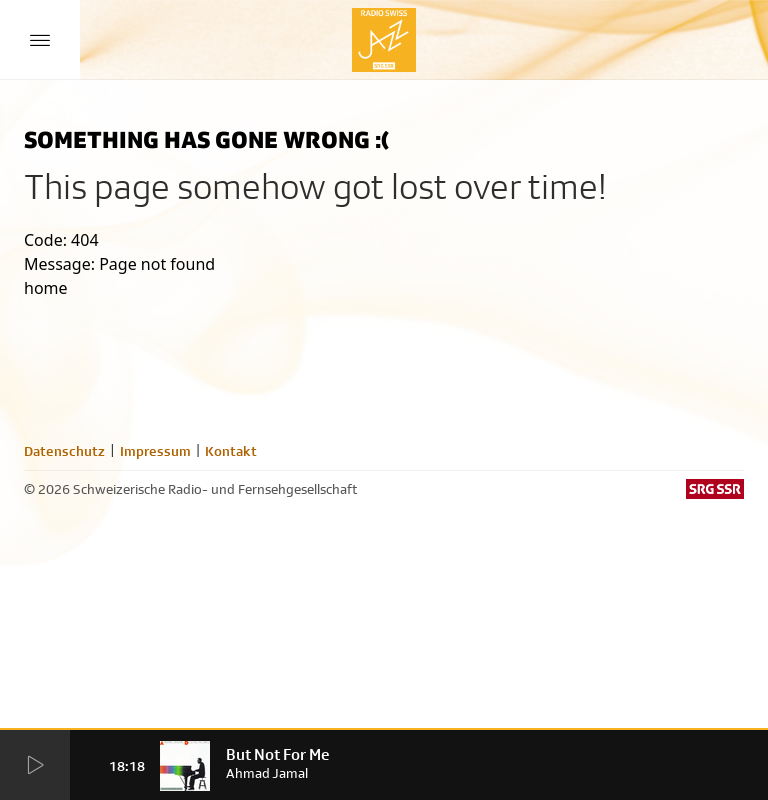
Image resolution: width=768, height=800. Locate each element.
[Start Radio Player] (34, 765)
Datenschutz (64, 451)
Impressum (155, 451)
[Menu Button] (40, 40)
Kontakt (231, 451)
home (46, 288)
